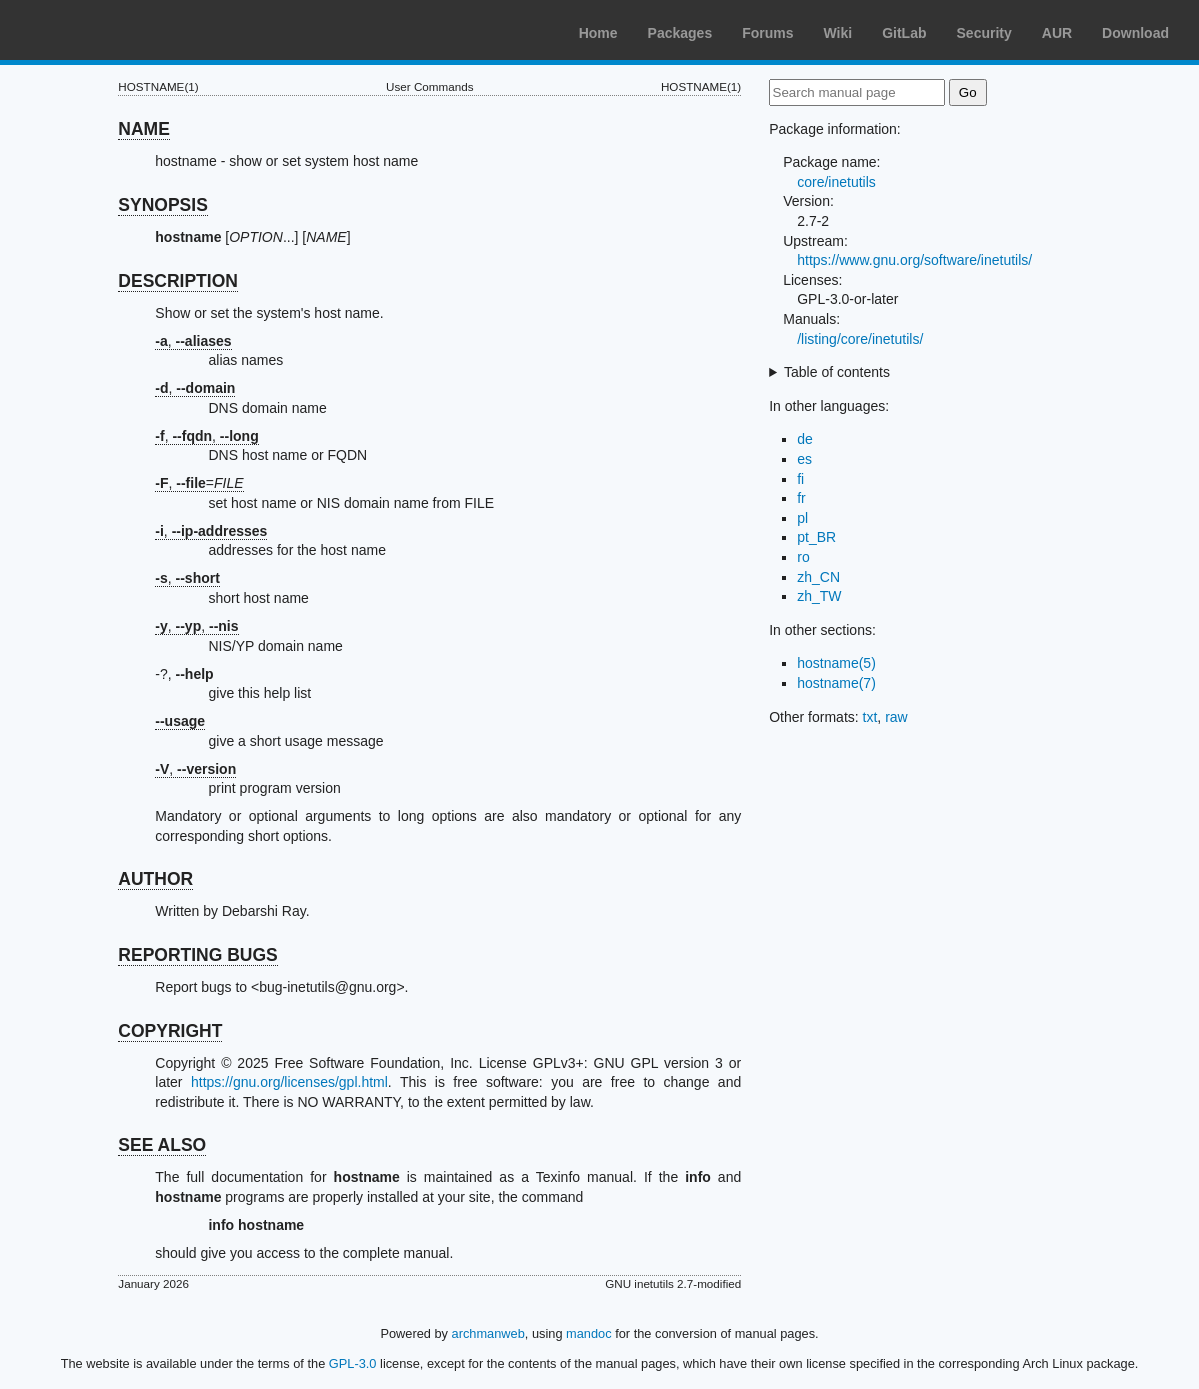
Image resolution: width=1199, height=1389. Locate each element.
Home (598, 33)
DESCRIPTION (178, 281)
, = (199, 483)
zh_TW (819, 596)
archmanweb (488, 1333)
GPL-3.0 (353, 1363)
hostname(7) (836, 683)
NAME (144, 129)
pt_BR (816, 537)
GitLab (904, 33)
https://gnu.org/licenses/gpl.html (289, 1082)
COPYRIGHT (170, 1031)
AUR (1057, 33)
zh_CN (818, 577)
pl (802, 518)
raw (896, 717)
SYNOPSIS (162, 205)
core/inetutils (836, 182)
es (804, 459)
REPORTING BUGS (197, 955)
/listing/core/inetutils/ (860, 339)
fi (800, 479)
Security (984, 33)
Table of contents (837, 372)
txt (870, 717)
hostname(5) (836, 663)
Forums (767, 33)
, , (206, 436)
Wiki (838, 33)
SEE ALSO (162, 1145)
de (805, 439)
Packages (680, 33)
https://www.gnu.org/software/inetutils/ (914, 260)
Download (1135, 33)
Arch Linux (110, 30)
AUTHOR (155, 879)
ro (803, 557)
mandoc (589, 1333)
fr (801, 498)
